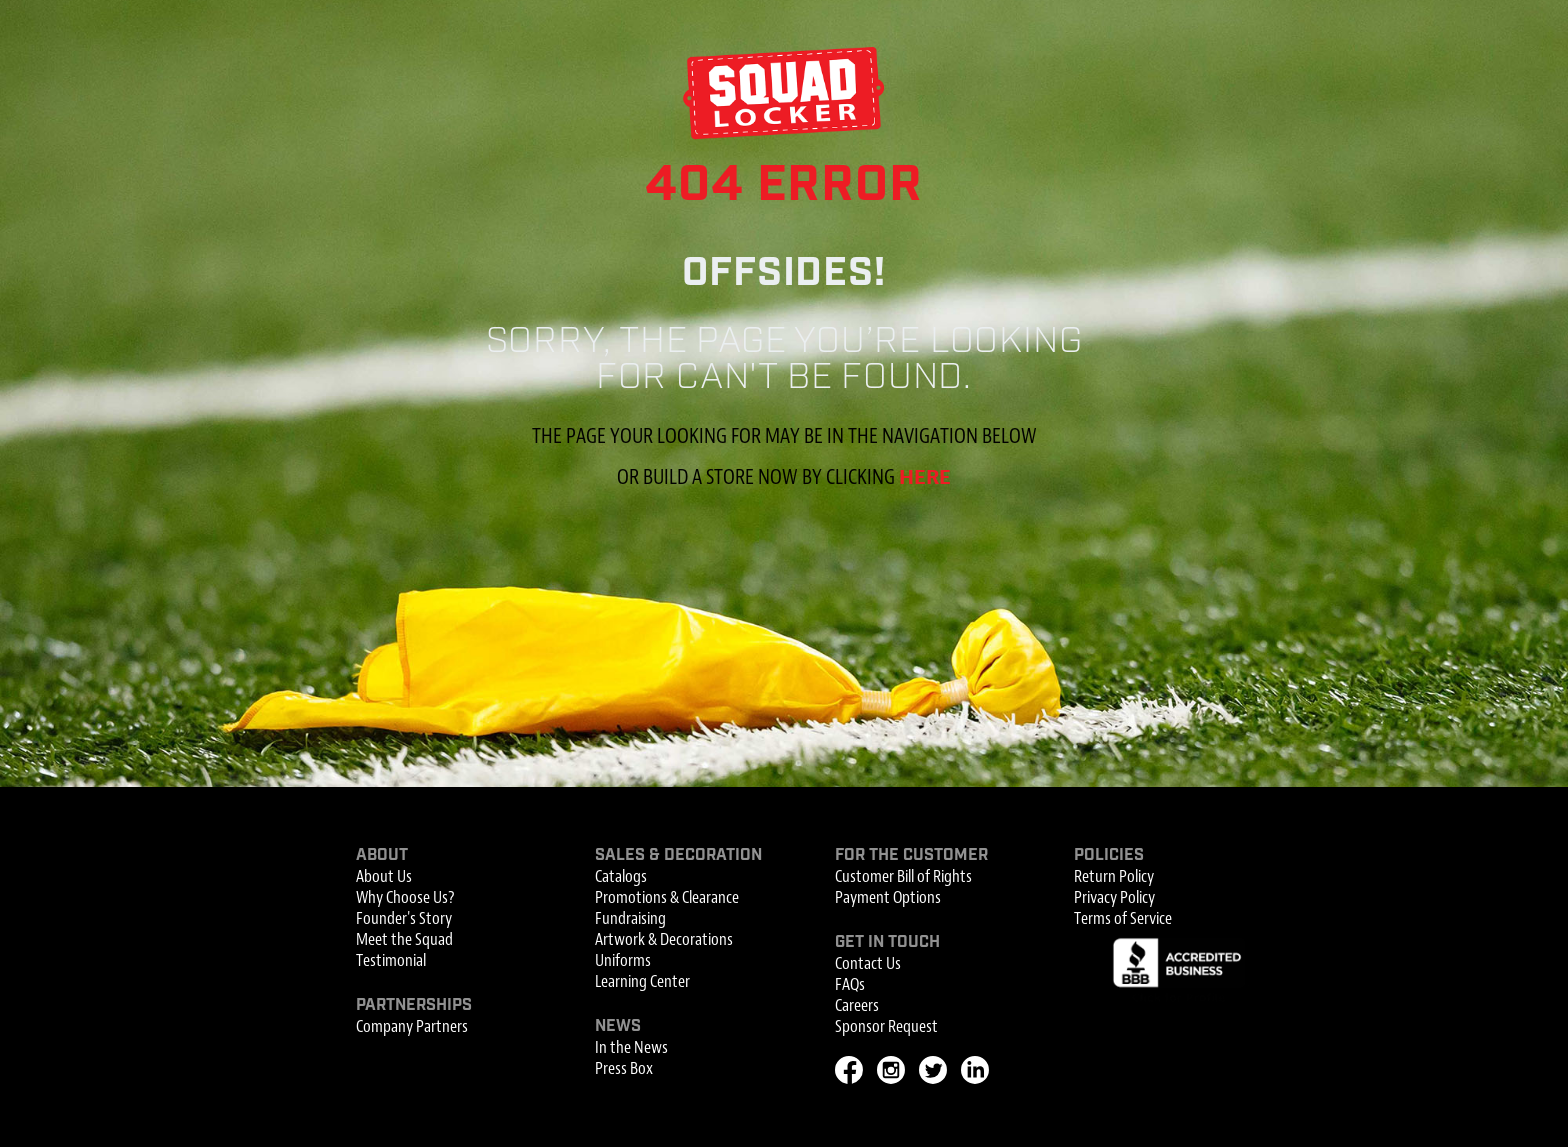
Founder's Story (404, 918)
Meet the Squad (404, 939)
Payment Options (888, 897)
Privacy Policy (1114, 897)
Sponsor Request (886, 1026)
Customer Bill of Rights (903, 876)
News (618, 1026)
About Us (384, 876)
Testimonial (391, 960)
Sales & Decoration (678, 855)
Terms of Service (1123, 918)
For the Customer (911, 855)
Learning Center (642, 981)
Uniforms (623, 960)
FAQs (850, 984)
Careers (857, 1005)
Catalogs (621, 876)
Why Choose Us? (405, 897)
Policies (1109, 855)
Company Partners (412, 1026)
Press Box (624, 1068)
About (382, 855)
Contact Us (868, 963)
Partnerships (414, 1005)
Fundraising (630, 918)
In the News (631, 1047)
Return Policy (1114, 876)
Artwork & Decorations (664, 939)
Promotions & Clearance (667, 897)
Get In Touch (887, 942)
